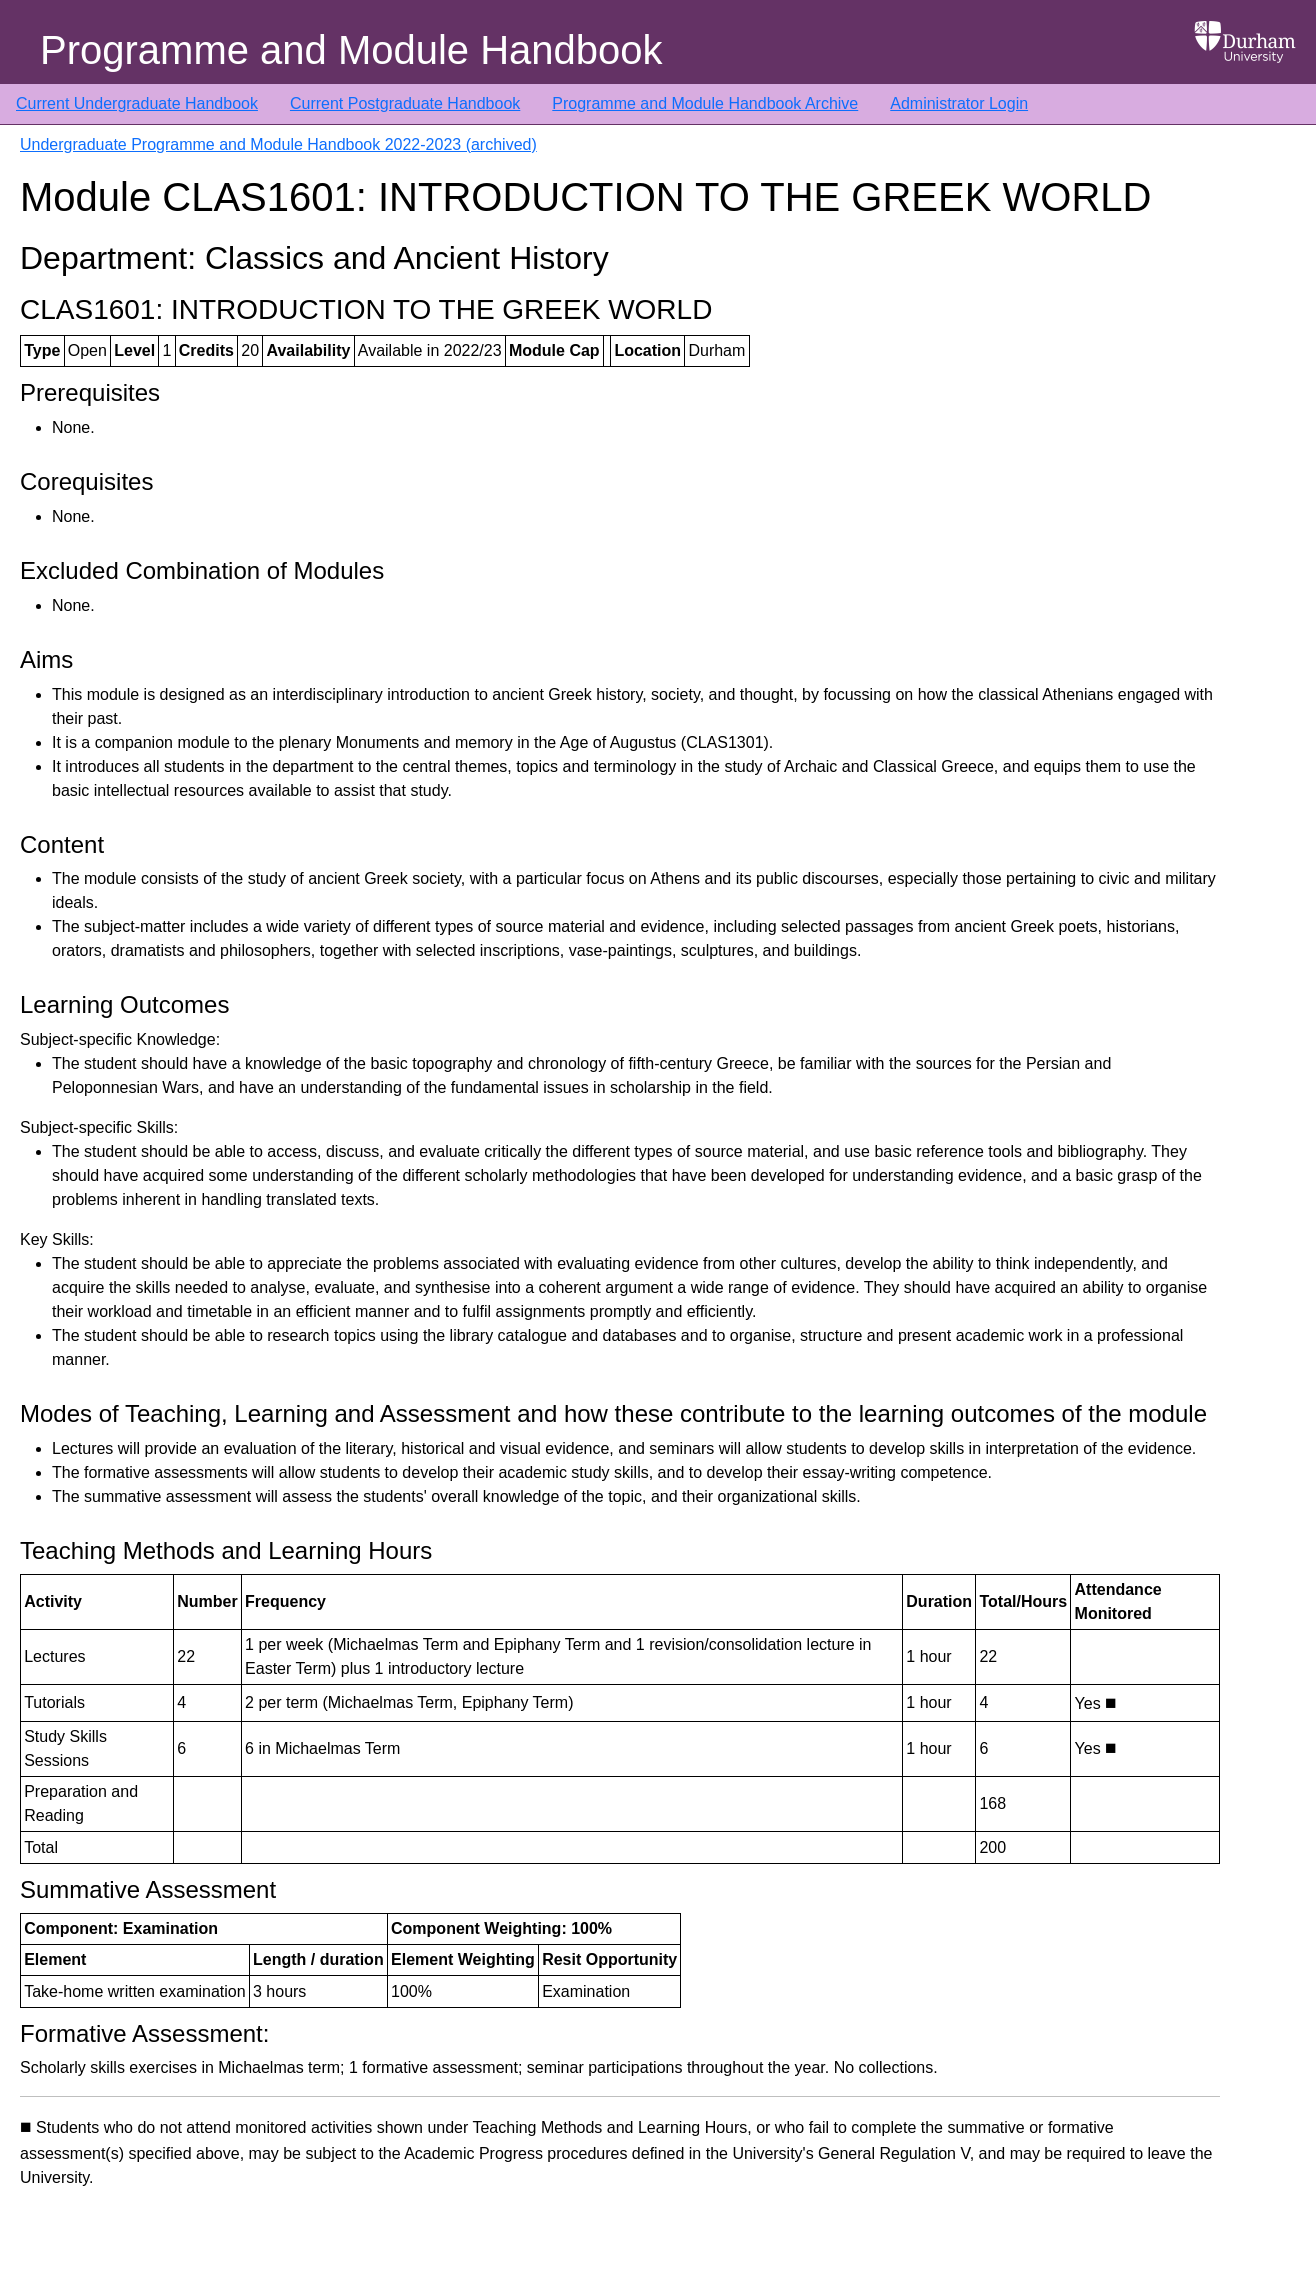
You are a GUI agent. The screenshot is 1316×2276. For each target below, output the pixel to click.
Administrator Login (959, 103)
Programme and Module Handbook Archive (705, 103)
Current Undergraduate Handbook (137, 103)
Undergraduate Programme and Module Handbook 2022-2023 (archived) (278, 144)
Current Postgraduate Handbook (405, 103)
